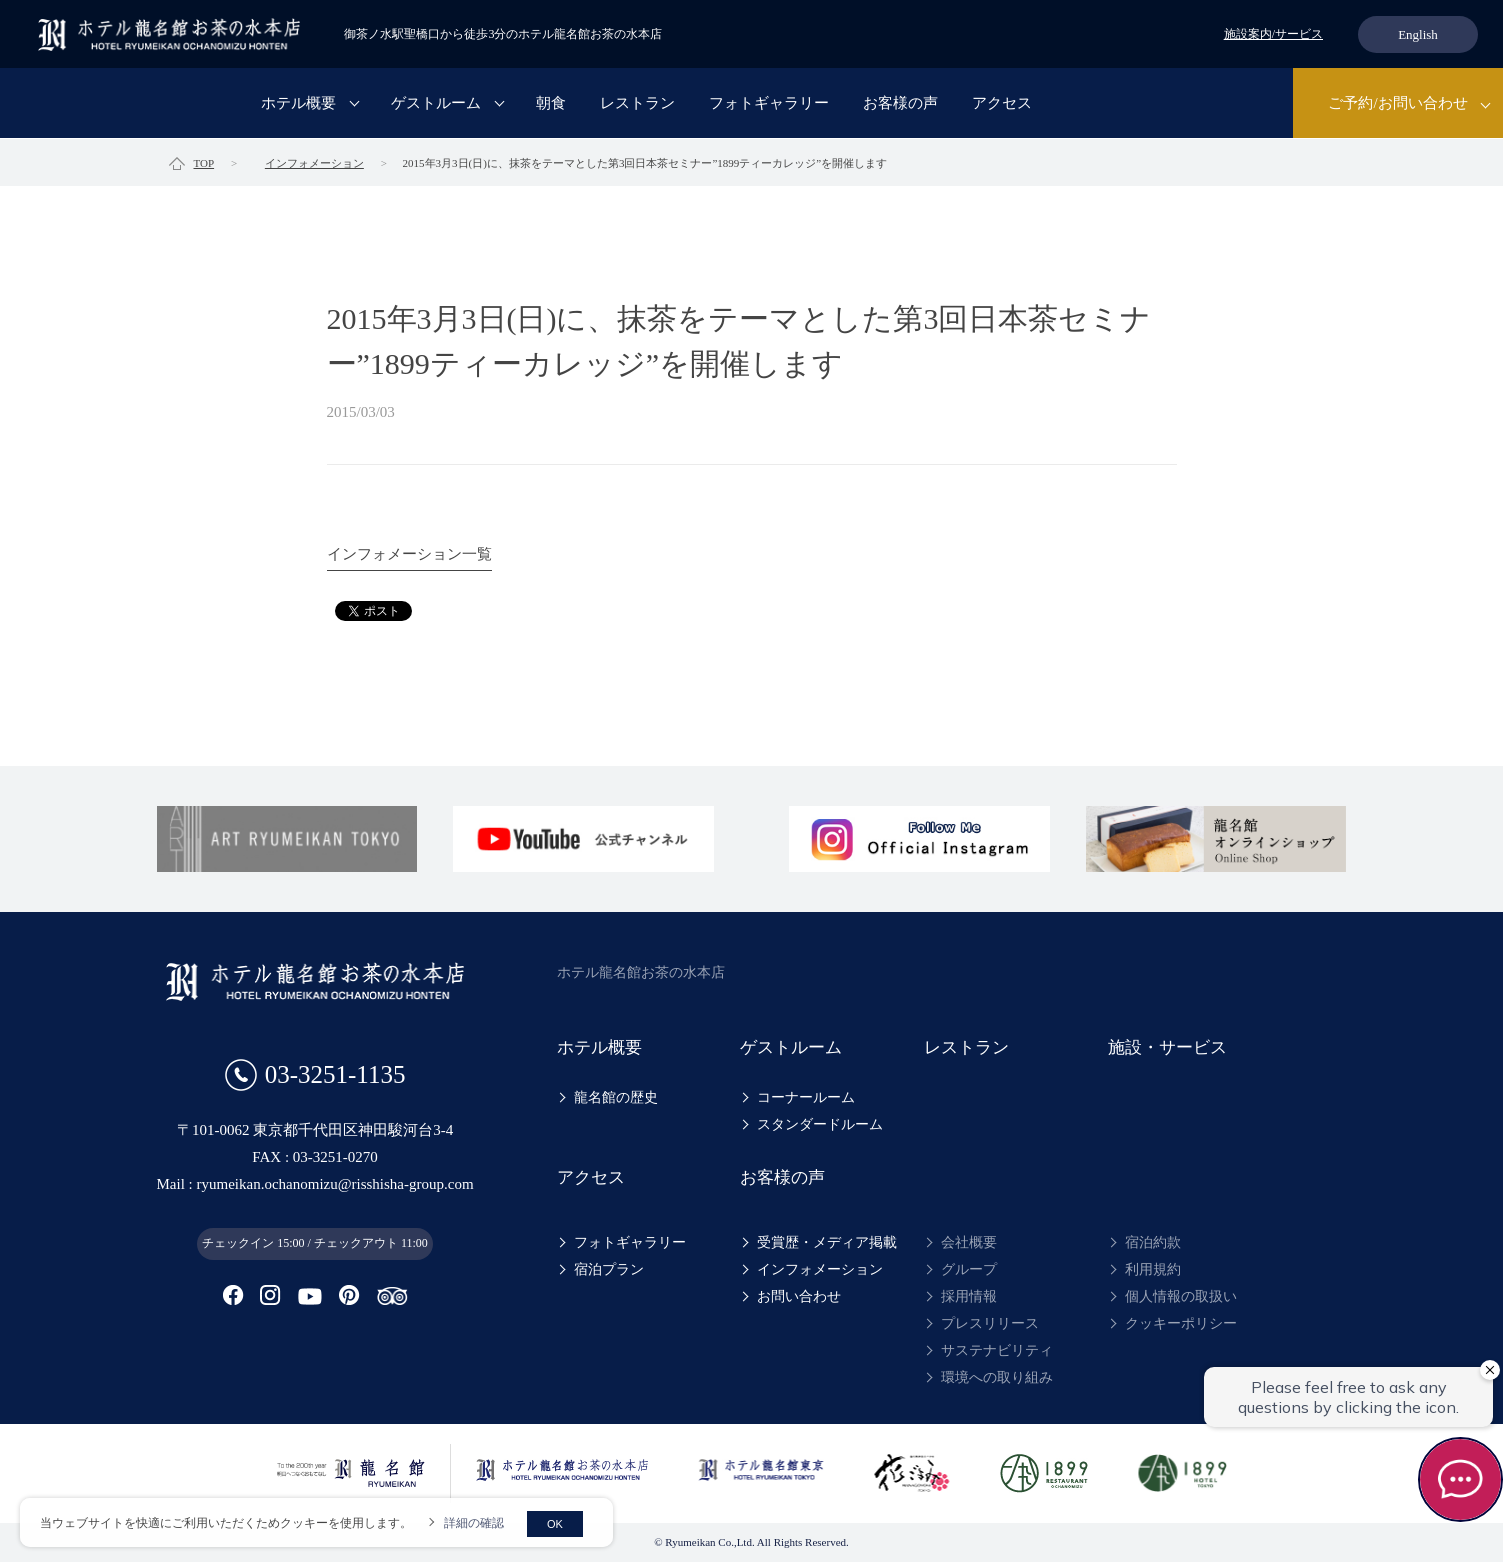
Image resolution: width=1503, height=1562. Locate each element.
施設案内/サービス (1273, 34)
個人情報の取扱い (1181, 1296)
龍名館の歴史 (616, 1097)
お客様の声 (900, 104)
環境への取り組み (997, 1377)
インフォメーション (820, 1269)
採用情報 (969, 1296)
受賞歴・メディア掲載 (827, 1242)
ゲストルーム (436, 104)
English (1418, 34)
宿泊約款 (1153, 1242)
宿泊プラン (609, 1269)
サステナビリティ (997, 1350)
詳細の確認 (474, 1523)
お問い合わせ (799, 1296)
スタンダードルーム (820, 1124)
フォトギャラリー (769, 104)
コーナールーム (806, 1097)
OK (555, 1524)
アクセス (1002, 104)
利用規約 (1153, 1269)
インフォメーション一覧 (409, 554)
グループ (969, 1269)
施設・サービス (1167, 1047)
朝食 (551, 104)
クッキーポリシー (1181, 1323)
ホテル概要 (298, 104)
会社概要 (969, 1242)
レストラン (637, 104)
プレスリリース (990, 1323)
